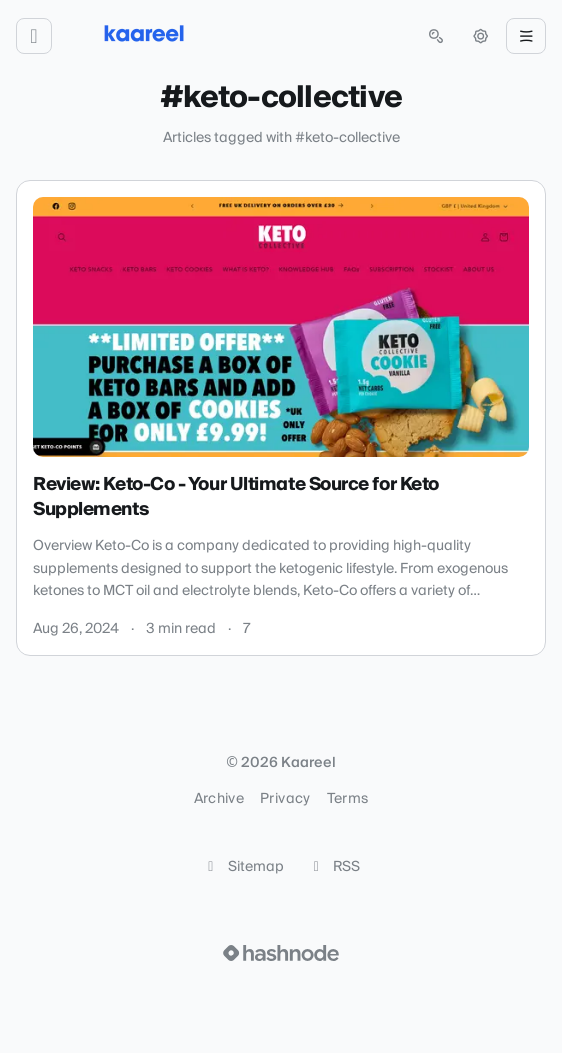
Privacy (285, 799)
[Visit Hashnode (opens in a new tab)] (281, 953)
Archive (219, 799)
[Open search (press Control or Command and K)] (436, 36)
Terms (348, 799)
